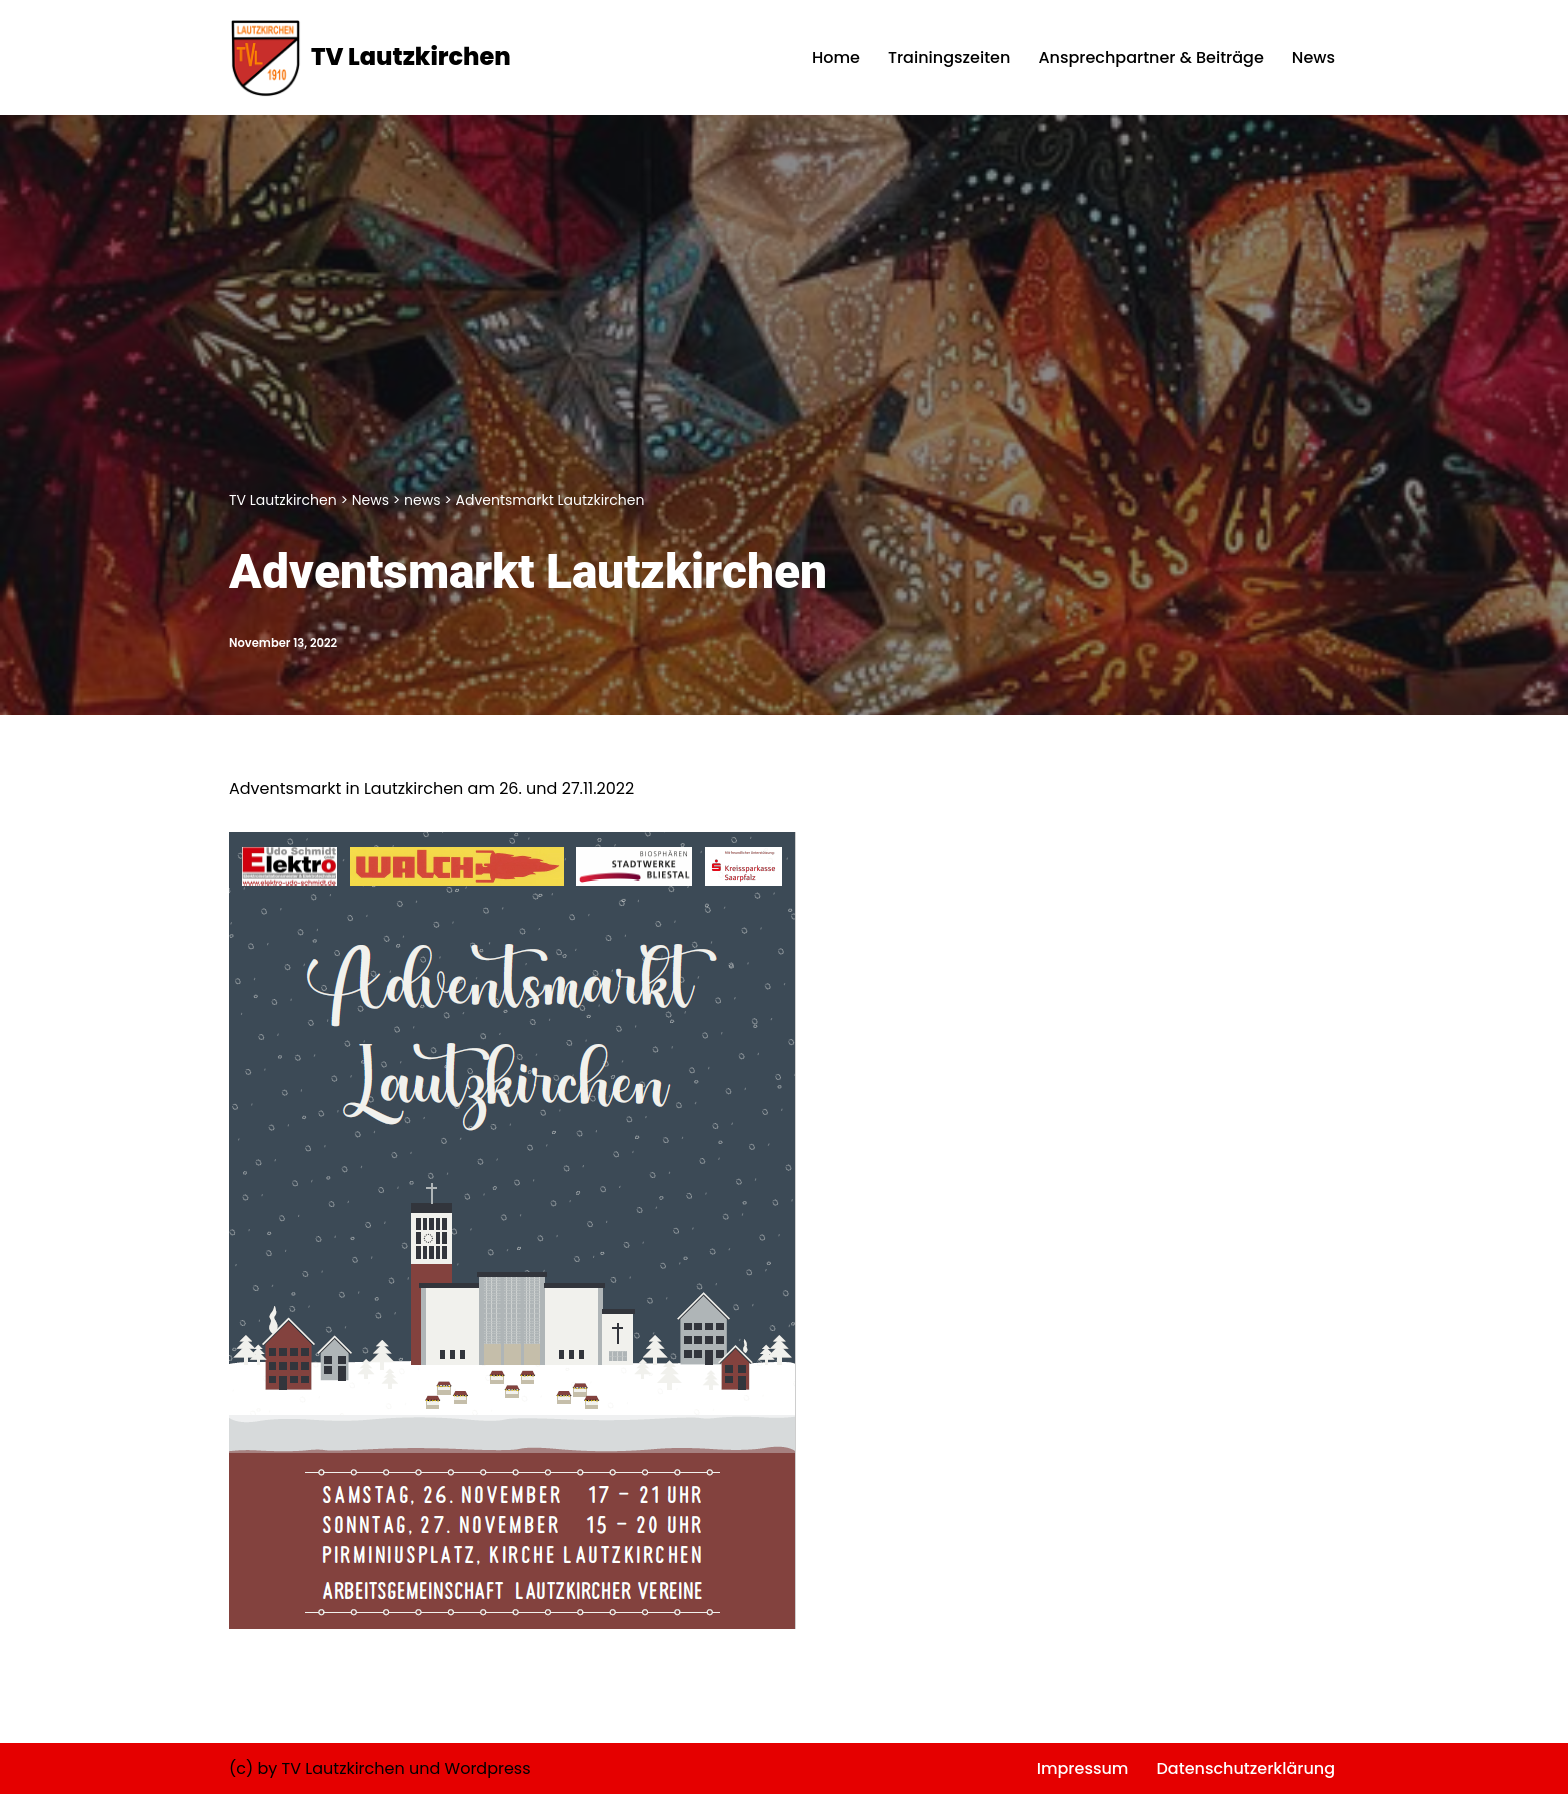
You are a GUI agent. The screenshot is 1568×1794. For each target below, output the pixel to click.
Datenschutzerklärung (1245, 1768)
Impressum (1083, 1768)
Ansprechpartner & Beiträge (1150, 57)
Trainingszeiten (949, 57)
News (1313, 57)
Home (836, 57)
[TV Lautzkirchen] (370, 57)
